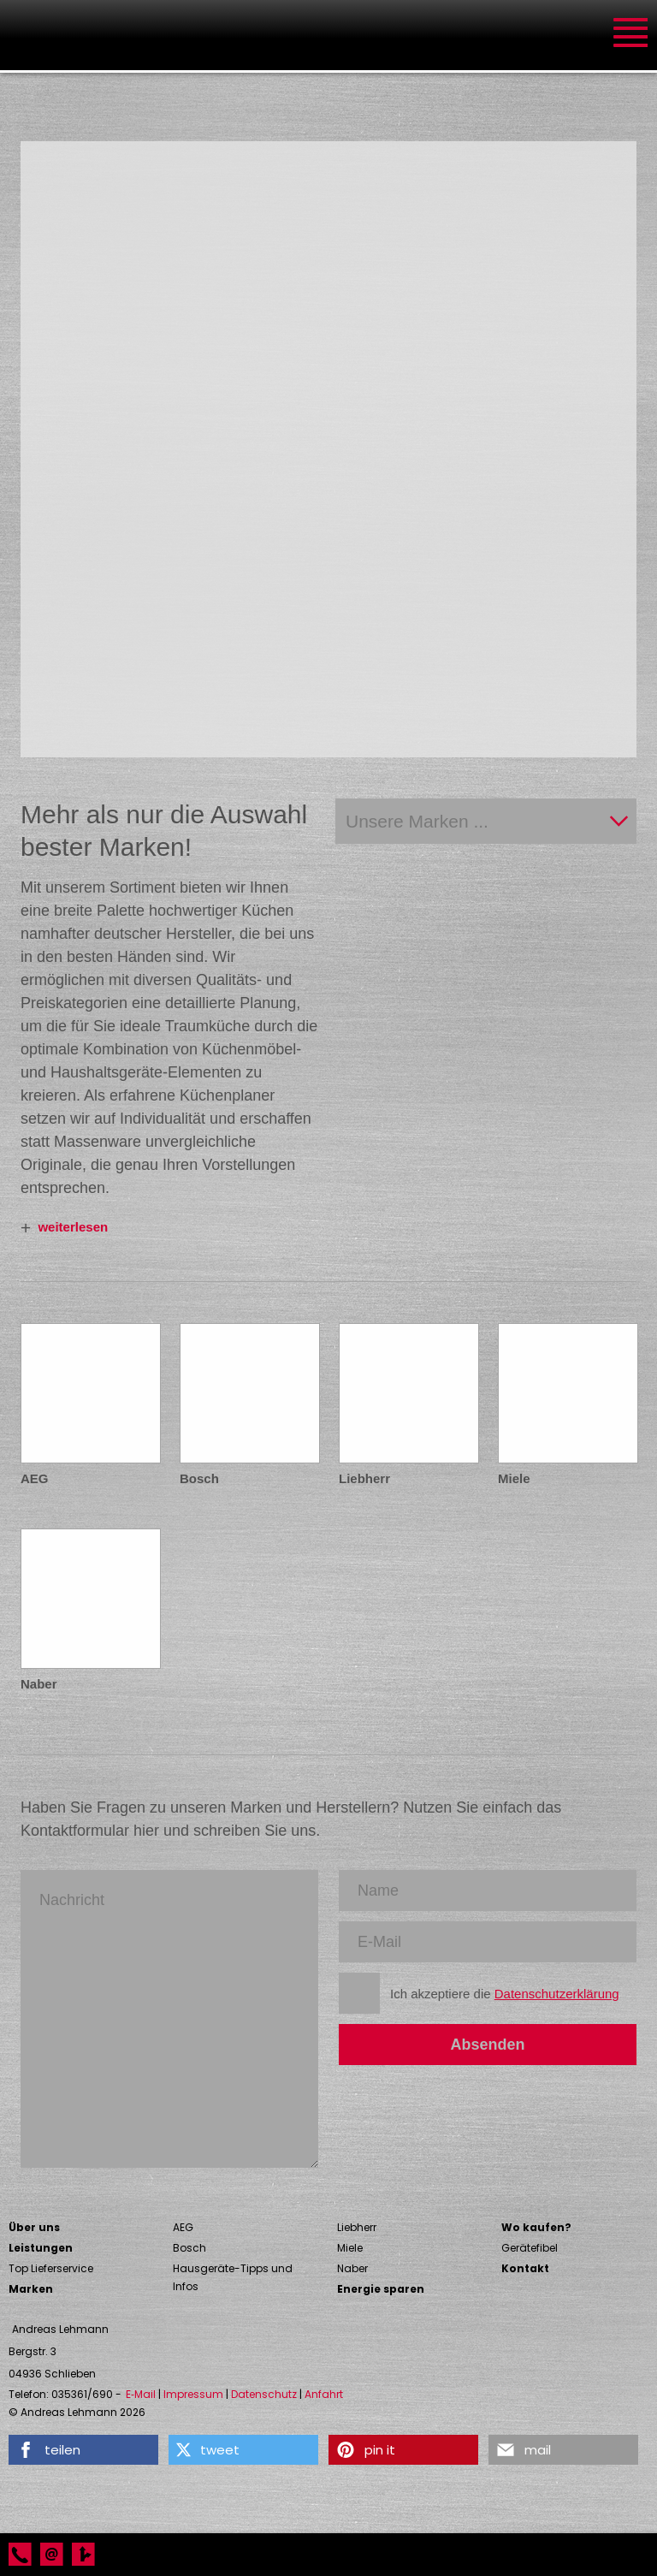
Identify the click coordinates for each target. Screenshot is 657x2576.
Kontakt (525, 2268)
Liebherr (356, 2227)
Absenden (487, 2044)
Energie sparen (380, 2289)
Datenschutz (264, 2394)
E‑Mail (141, 2394)
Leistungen (41, 2248)
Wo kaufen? (536, 2227)
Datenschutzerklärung (556, 1993)
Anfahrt (324, 2394)
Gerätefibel (529, 2248)
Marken (31, 2289)
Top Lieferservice (51, 2268)
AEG (183, 2227)
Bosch (189, 2248)
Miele (350, 2248)
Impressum (193, 2394)
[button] (83, 2450)
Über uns (34, 2227)
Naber (352, 2268)
